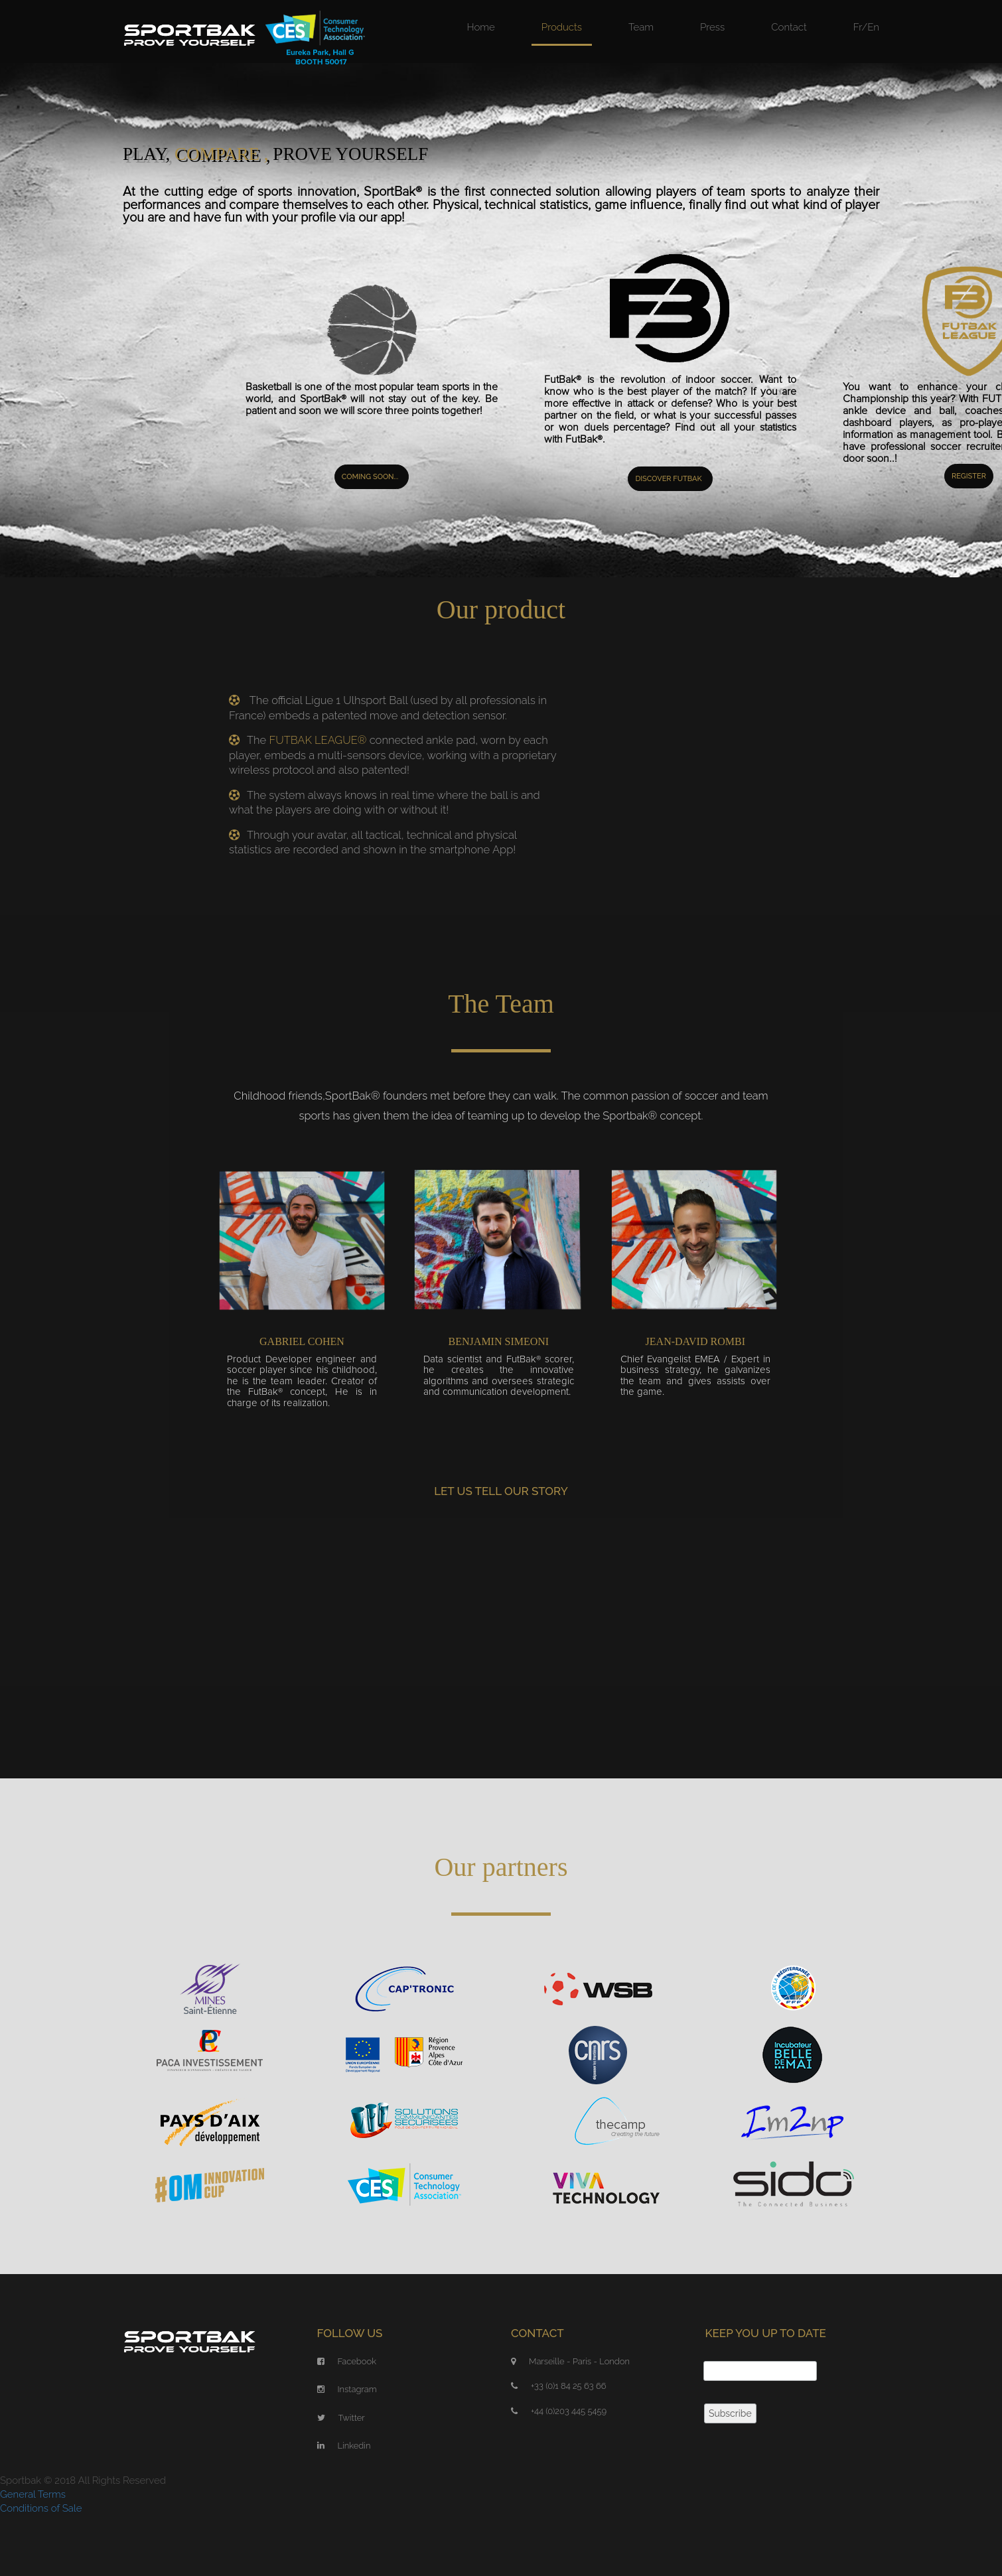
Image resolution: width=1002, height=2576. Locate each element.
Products (561, 27)
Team (641, 27)
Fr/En (866, 27)
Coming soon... (370, 476)
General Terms (33, 2494)
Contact (789, 27)
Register (969, 476)
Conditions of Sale (41, 2508)
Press (712, 27)
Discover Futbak (668, 478)
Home (481, 27)
